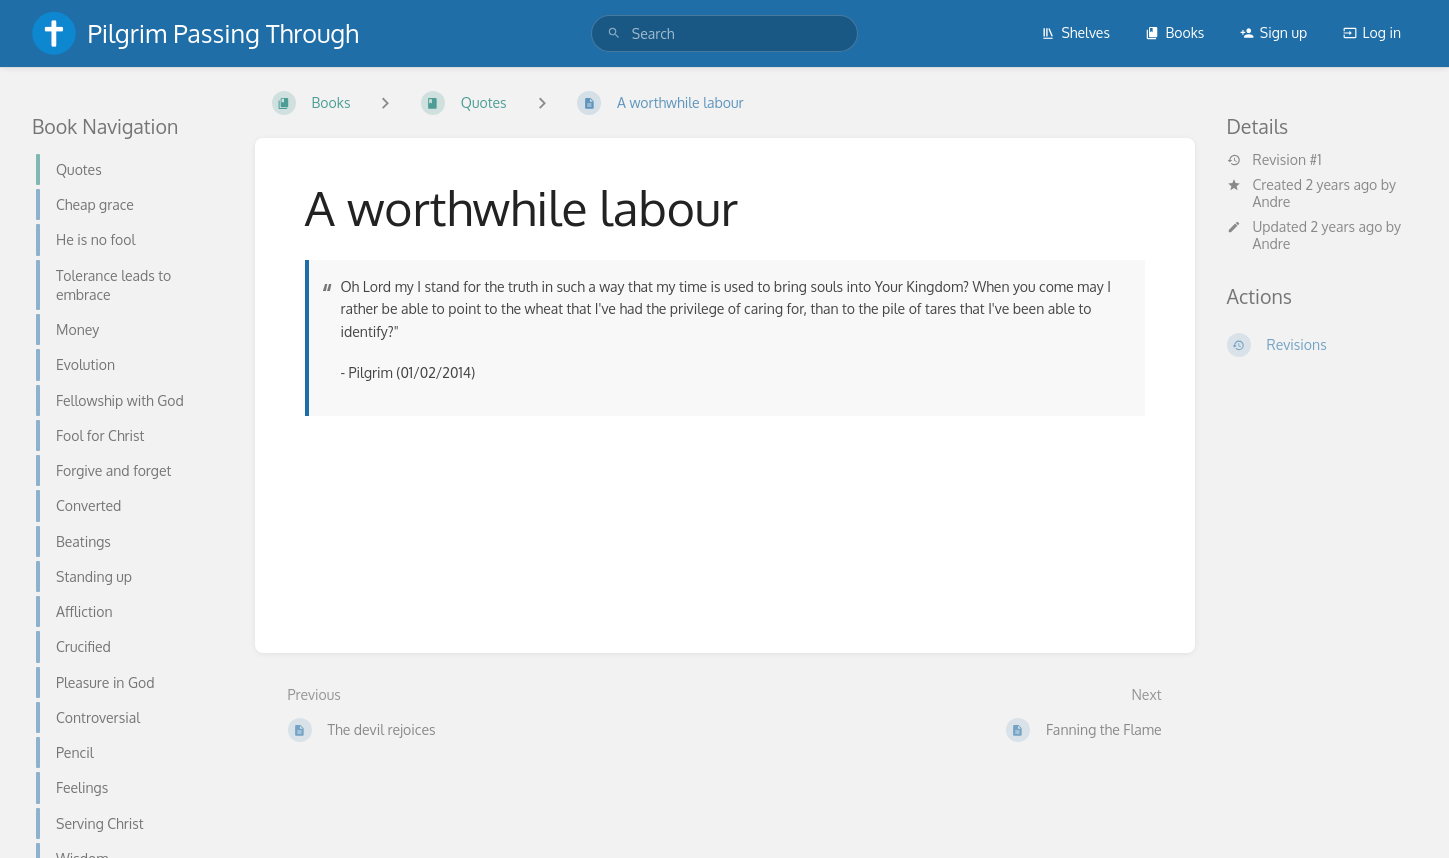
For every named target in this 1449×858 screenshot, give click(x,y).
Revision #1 (1274, 160)
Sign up (1273, 32)
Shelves (1075, 32)
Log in (1372, 32)
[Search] (614, 33)
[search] (724, 33)
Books (1174, 32)
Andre (1272, 201)
